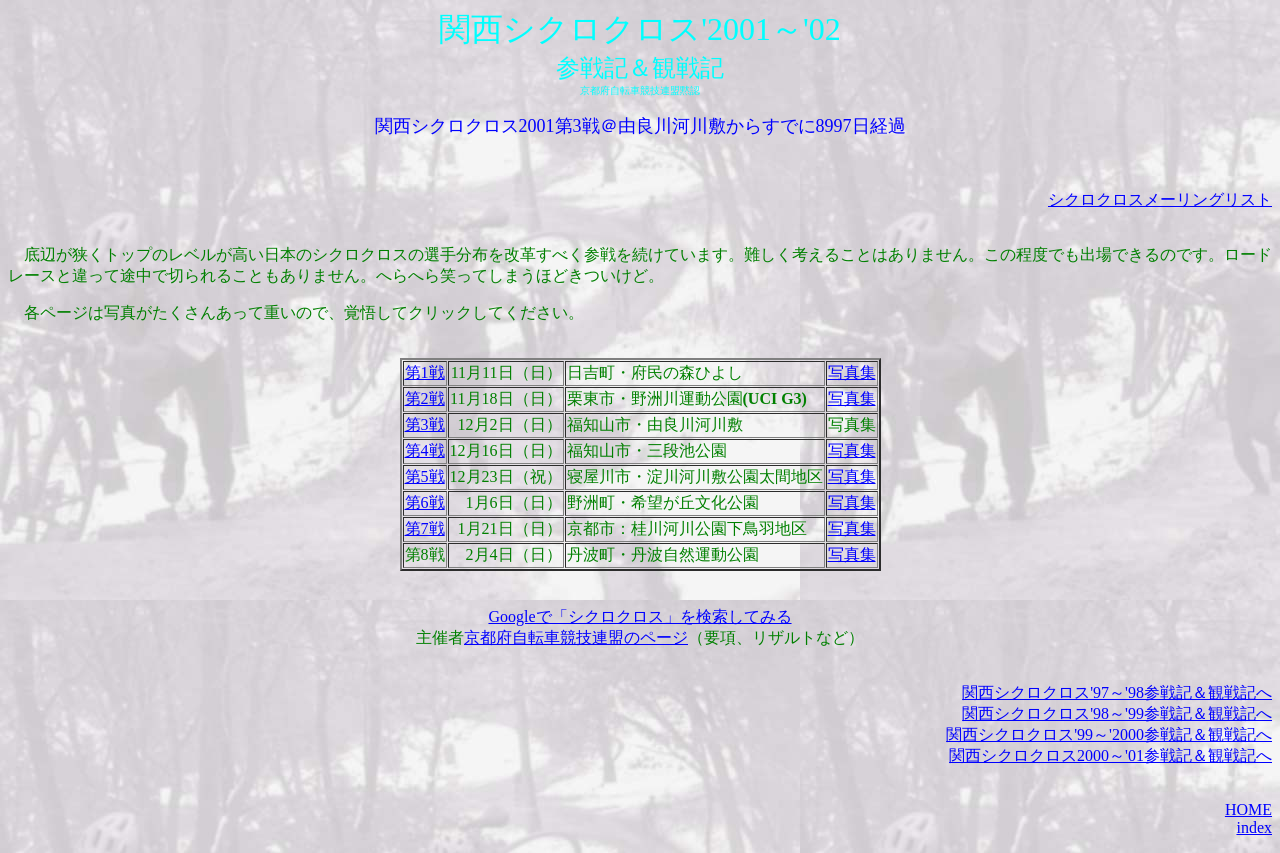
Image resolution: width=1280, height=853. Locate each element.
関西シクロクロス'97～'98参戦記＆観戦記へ (1117, 692)
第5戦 (425, 476)
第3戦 (425, 424)
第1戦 (425, 372)
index (1254, 827)
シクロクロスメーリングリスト (1160, 199)
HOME (1248, 809)
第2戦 (425, 398)
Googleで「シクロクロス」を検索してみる (639, 616)
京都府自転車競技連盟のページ (576, 637)
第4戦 (425, 450)
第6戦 (425, 502)
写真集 (852, 372)
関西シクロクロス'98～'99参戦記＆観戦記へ (1117, 713)
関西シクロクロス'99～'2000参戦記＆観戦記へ (1109, 734)
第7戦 (425, 528)
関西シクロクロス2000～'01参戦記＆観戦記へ (1110, 755)
